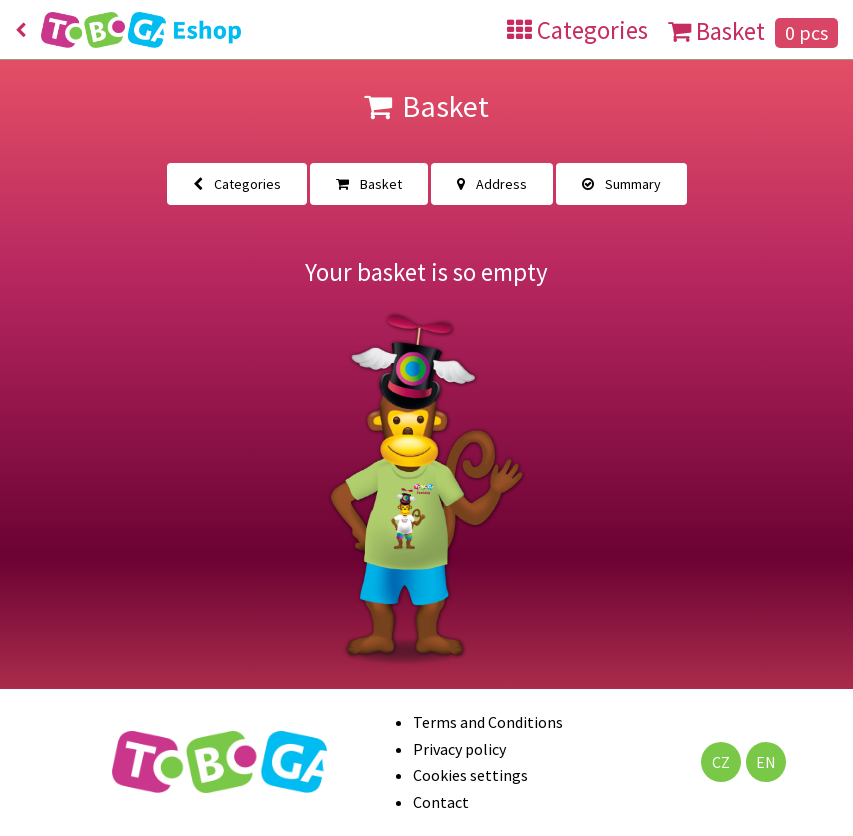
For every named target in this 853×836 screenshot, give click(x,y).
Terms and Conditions (488, 722)
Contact (441, 802)
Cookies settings (470, 775)
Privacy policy (459, 749)
